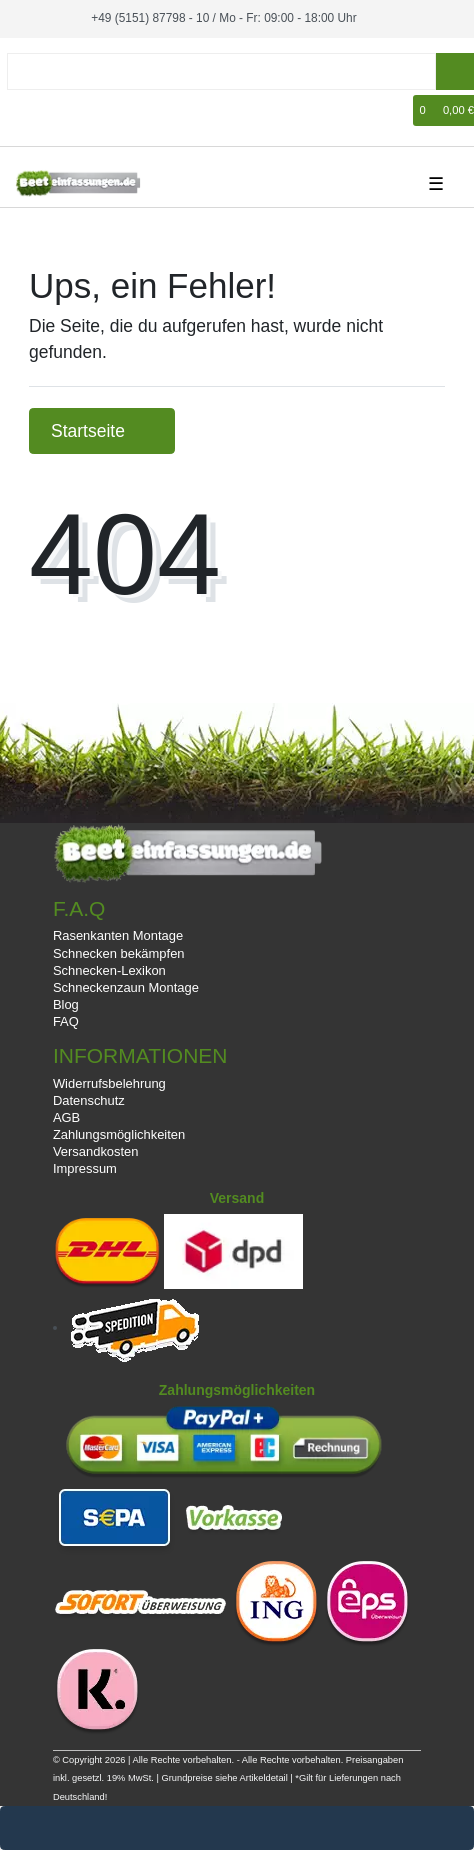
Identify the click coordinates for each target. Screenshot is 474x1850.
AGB (66, 1117)
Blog (66, 1004)
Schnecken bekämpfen (119, 953)
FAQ (66, 1021)
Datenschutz (89, 1100)
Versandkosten (96, 1151)
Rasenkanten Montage (118, 935)
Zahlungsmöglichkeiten (119, 1134)
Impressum (85, 1168)
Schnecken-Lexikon (109, 970)
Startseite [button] (102, 431)
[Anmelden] (26, 110)
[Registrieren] (56, 110)
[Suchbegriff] (221, 71)
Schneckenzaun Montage (126, 987)
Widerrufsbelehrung (109, 1083)
